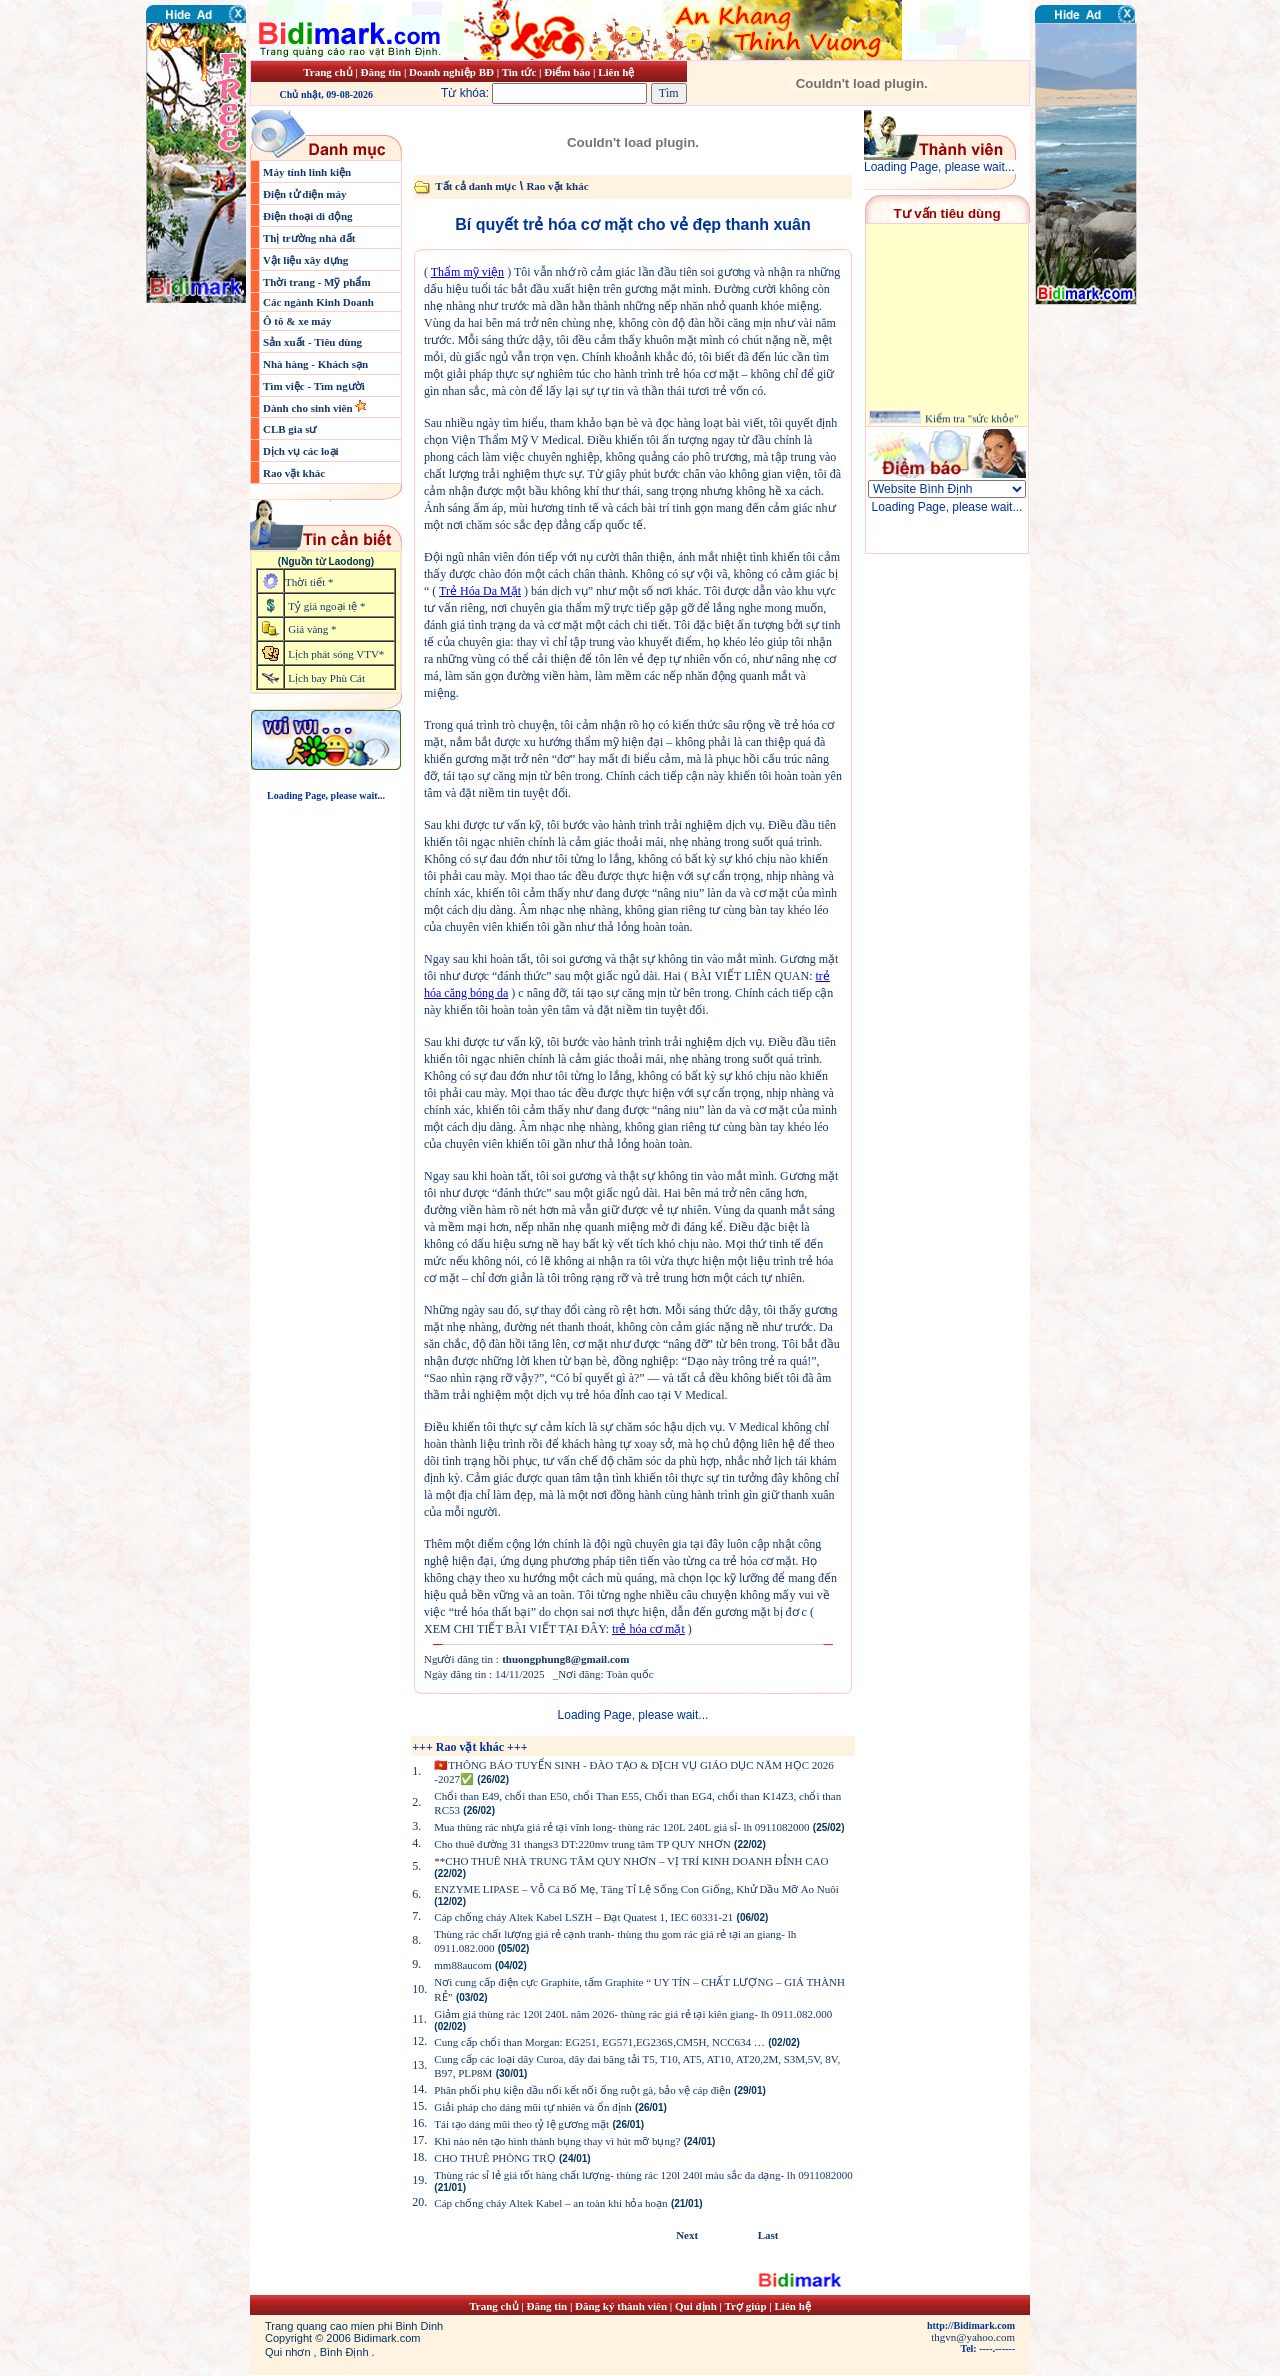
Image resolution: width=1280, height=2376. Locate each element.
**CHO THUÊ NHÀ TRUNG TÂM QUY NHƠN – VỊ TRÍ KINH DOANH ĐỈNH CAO (631, 1861)
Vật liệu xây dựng (305, 260)
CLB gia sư (289, 429)
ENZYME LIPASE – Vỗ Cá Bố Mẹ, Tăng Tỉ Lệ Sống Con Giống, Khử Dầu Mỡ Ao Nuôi (636, 1889)
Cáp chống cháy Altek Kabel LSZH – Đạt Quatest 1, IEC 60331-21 (583, 1917)
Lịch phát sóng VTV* (336, 654)
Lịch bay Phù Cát (326, 678)
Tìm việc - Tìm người (314, 386)
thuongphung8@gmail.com (565, 1659)
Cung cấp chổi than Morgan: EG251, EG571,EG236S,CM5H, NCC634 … (599, 2042)
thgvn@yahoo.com (973, 2337)
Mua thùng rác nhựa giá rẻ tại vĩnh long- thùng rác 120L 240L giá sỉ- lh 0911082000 (621, 1827)
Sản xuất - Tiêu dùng (312, 342)
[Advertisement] (1095, 425)
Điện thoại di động (308, 216)
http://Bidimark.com (971, 2325)
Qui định (696, 2306)
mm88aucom (462, 1965)
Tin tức (520, 72)
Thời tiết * (309, 582)
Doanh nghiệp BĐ (453, 72)
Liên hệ (616, 72)
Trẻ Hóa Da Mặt (480, 591)
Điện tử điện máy (305, 194)
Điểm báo (567, 72)
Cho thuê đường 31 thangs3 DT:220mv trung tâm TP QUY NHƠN (582, 1844)
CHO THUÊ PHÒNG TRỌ (494, 2158)
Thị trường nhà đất (309, 238)
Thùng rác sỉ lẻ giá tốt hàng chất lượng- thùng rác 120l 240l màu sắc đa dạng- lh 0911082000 (643, 2175)
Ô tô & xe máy (297, 321)
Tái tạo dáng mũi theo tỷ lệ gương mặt (521, 2124)
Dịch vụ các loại (301, 451)
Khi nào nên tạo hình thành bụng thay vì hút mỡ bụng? (557, 2141)
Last (768, 2235)
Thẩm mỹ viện (467, 272)
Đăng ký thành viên (621, 2306)
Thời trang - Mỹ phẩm (317, 282)
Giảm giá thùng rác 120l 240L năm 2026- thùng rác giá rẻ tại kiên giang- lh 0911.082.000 (633, 2014)
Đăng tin (380, 72)
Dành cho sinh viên (309, 408)
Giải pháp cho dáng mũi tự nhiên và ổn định (532, 2107)
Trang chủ (327, 72)
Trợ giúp (747, 2306)
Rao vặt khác (294, 473)
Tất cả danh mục (475, 186)
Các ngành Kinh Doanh (318, 302)
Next (687, 2235)
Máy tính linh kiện (307, 172)
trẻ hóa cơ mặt (648, 1629)
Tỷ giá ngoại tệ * (326, 606)
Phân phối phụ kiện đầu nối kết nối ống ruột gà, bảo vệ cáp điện (582, 2090)
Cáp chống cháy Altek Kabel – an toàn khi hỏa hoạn (550, 2203)
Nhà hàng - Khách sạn (315, 364)
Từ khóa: (546, 93)
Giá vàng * (312, 629)
